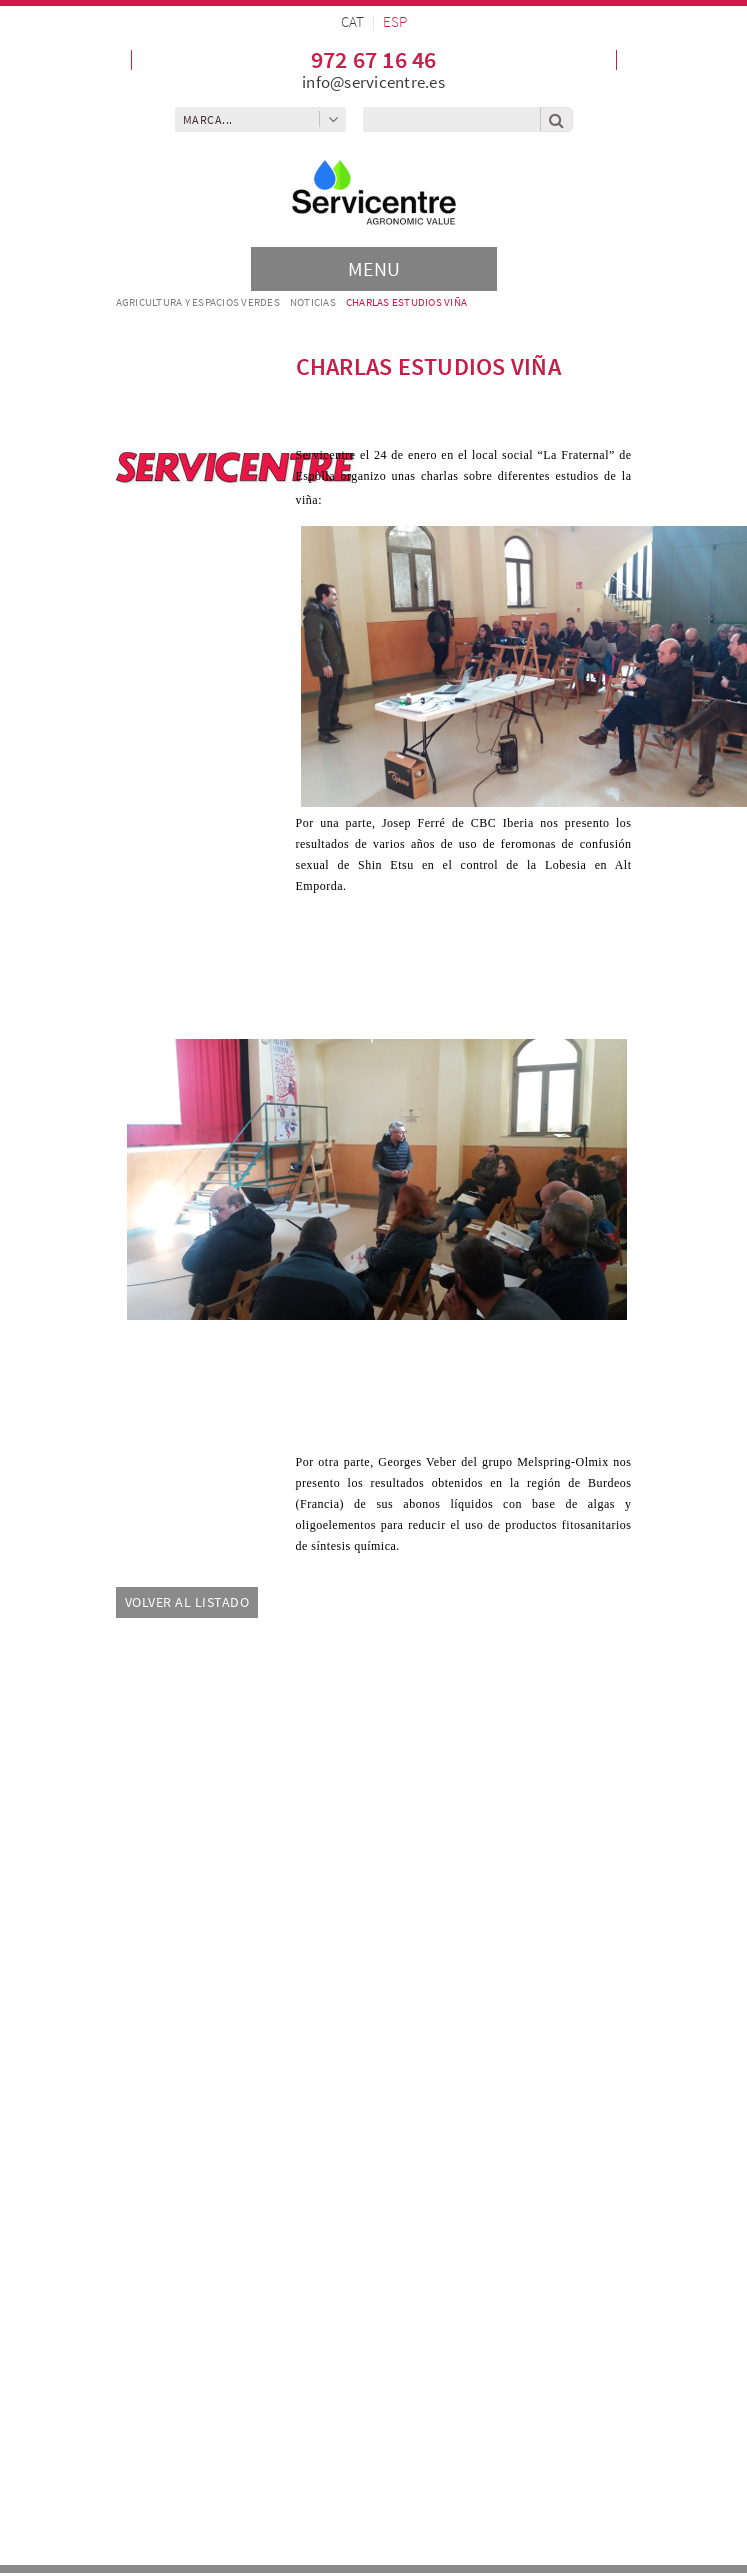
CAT (352, 21)
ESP (395, 21)
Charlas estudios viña (406, 302)
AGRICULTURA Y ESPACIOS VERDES (198, 302)
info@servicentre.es (373, 82)
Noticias (313, 302)
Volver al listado (187, 1602)
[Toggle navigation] (374, 269)
